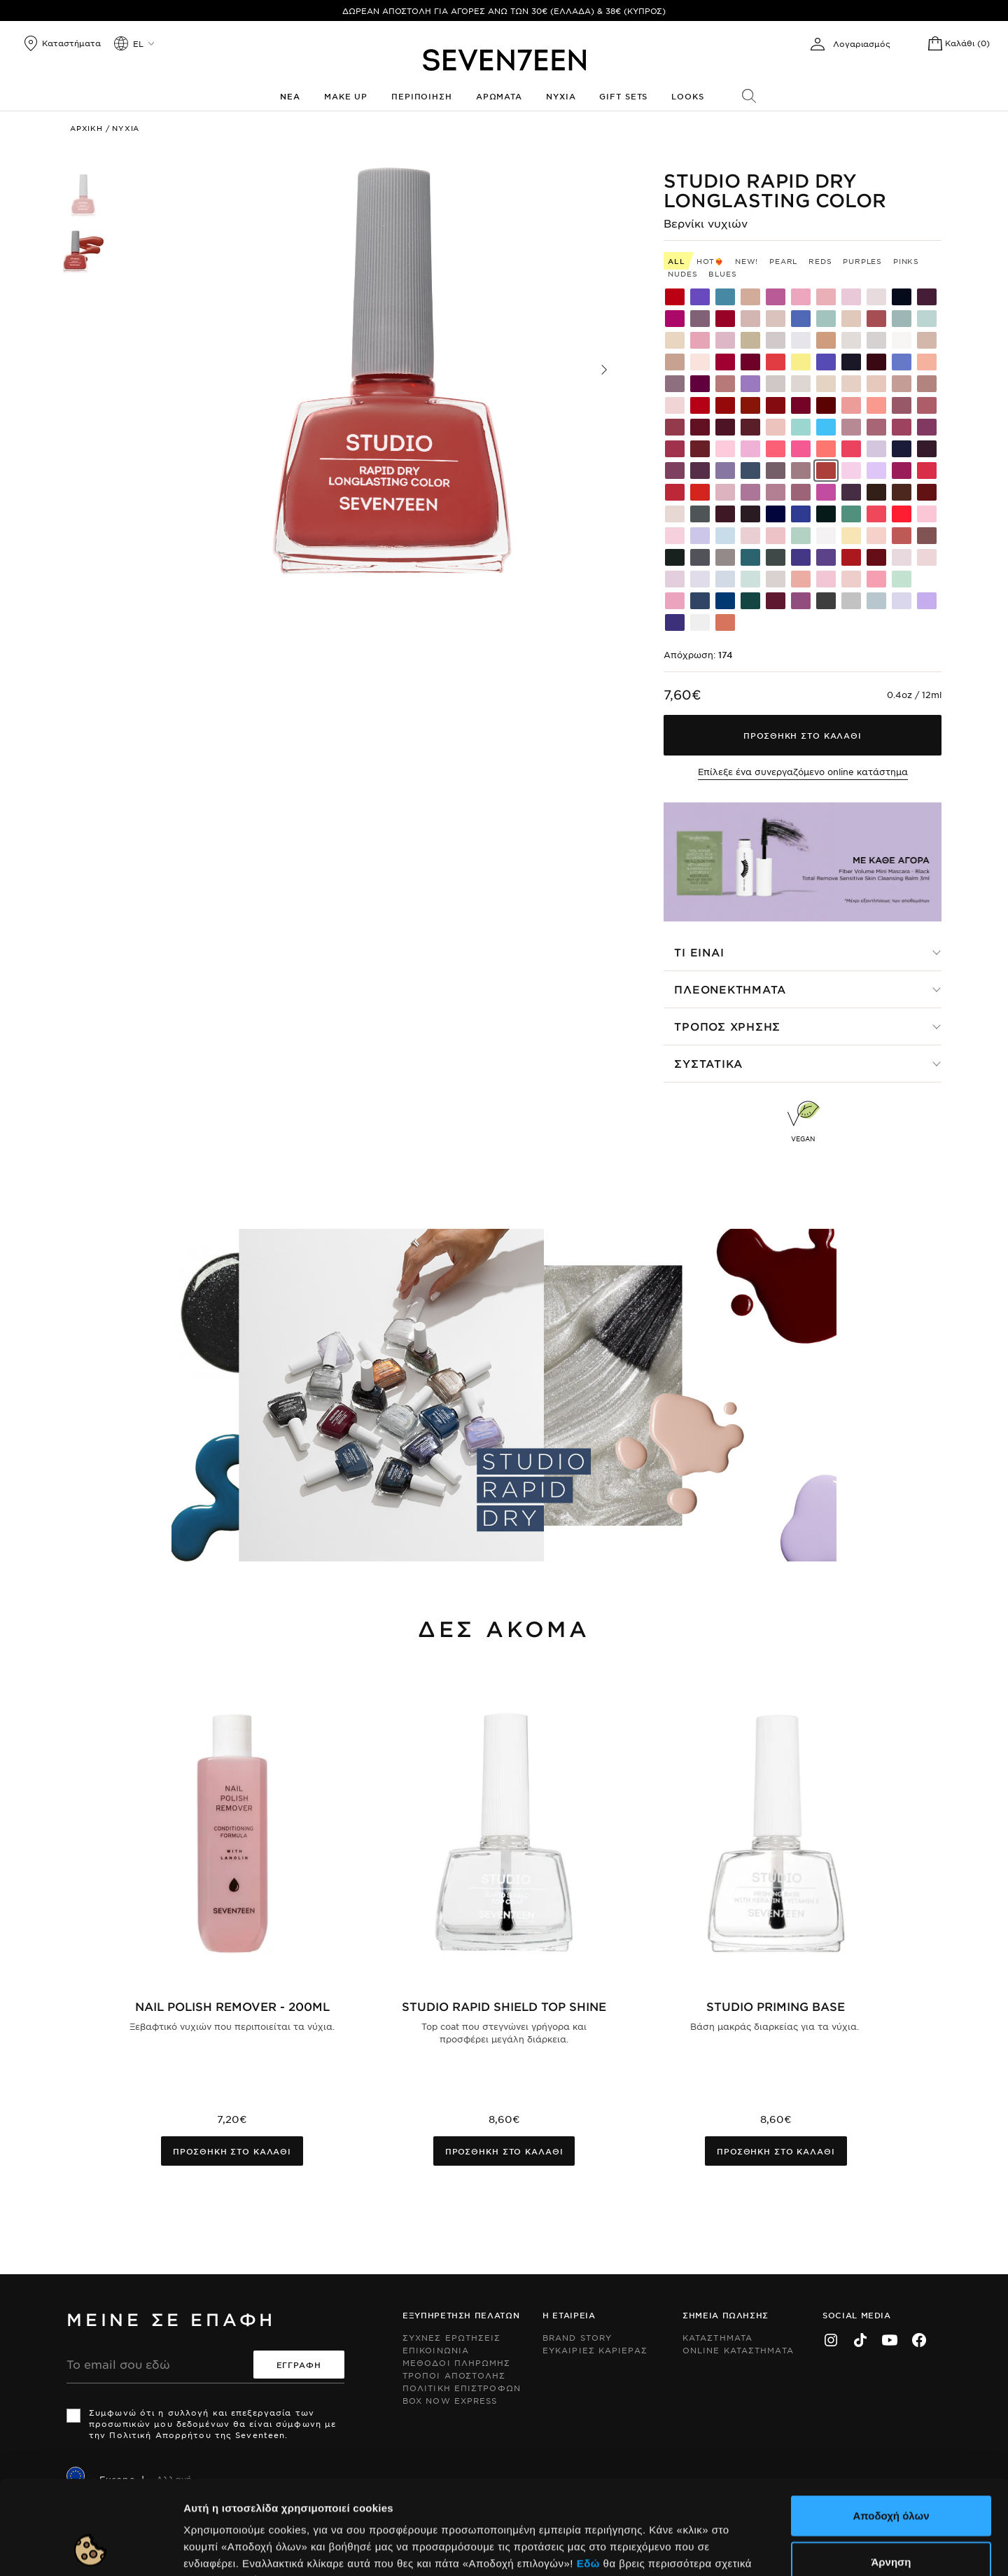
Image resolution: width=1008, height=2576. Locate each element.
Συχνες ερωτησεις (451, 2337)
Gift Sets (623, 96)
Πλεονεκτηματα (730, 989)
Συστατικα (708, 1063)
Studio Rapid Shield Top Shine (504, 2006)
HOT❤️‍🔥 (710, 260)
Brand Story (577, 2337)
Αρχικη (86, 127)
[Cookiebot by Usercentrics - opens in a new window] (90, 2548)
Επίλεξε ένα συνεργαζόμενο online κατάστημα (803, 771)
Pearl (783, 260)
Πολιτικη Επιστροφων (461, 2388)
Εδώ (588, 2475)
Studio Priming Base (775, 2006)
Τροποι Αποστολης (454, 2375)
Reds (820, 260)
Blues (722, 273)
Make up (346, 96)
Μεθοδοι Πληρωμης (456, 2362)
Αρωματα (499, 96)
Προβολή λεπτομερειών (761, 2548)
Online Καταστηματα (738, 2350)
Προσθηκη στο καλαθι (232, 2151)
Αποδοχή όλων (891, 2427)
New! (746, 260)
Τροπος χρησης (727, 1026)
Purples (862, 260)
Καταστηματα (717, 2337)
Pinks (906, 260)
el (138, 43)
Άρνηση (891, 2473)
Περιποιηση (421, 96)
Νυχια (560, 96)
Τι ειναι (699, 952)
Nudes (682, 273)
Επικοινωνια (435, 2350)
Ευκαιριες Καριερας (595, 2350)
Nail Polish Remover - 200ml (232, 2006)
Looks (687, 96)
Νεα (290, 96)
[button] (604, 370)
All (676, 260)
